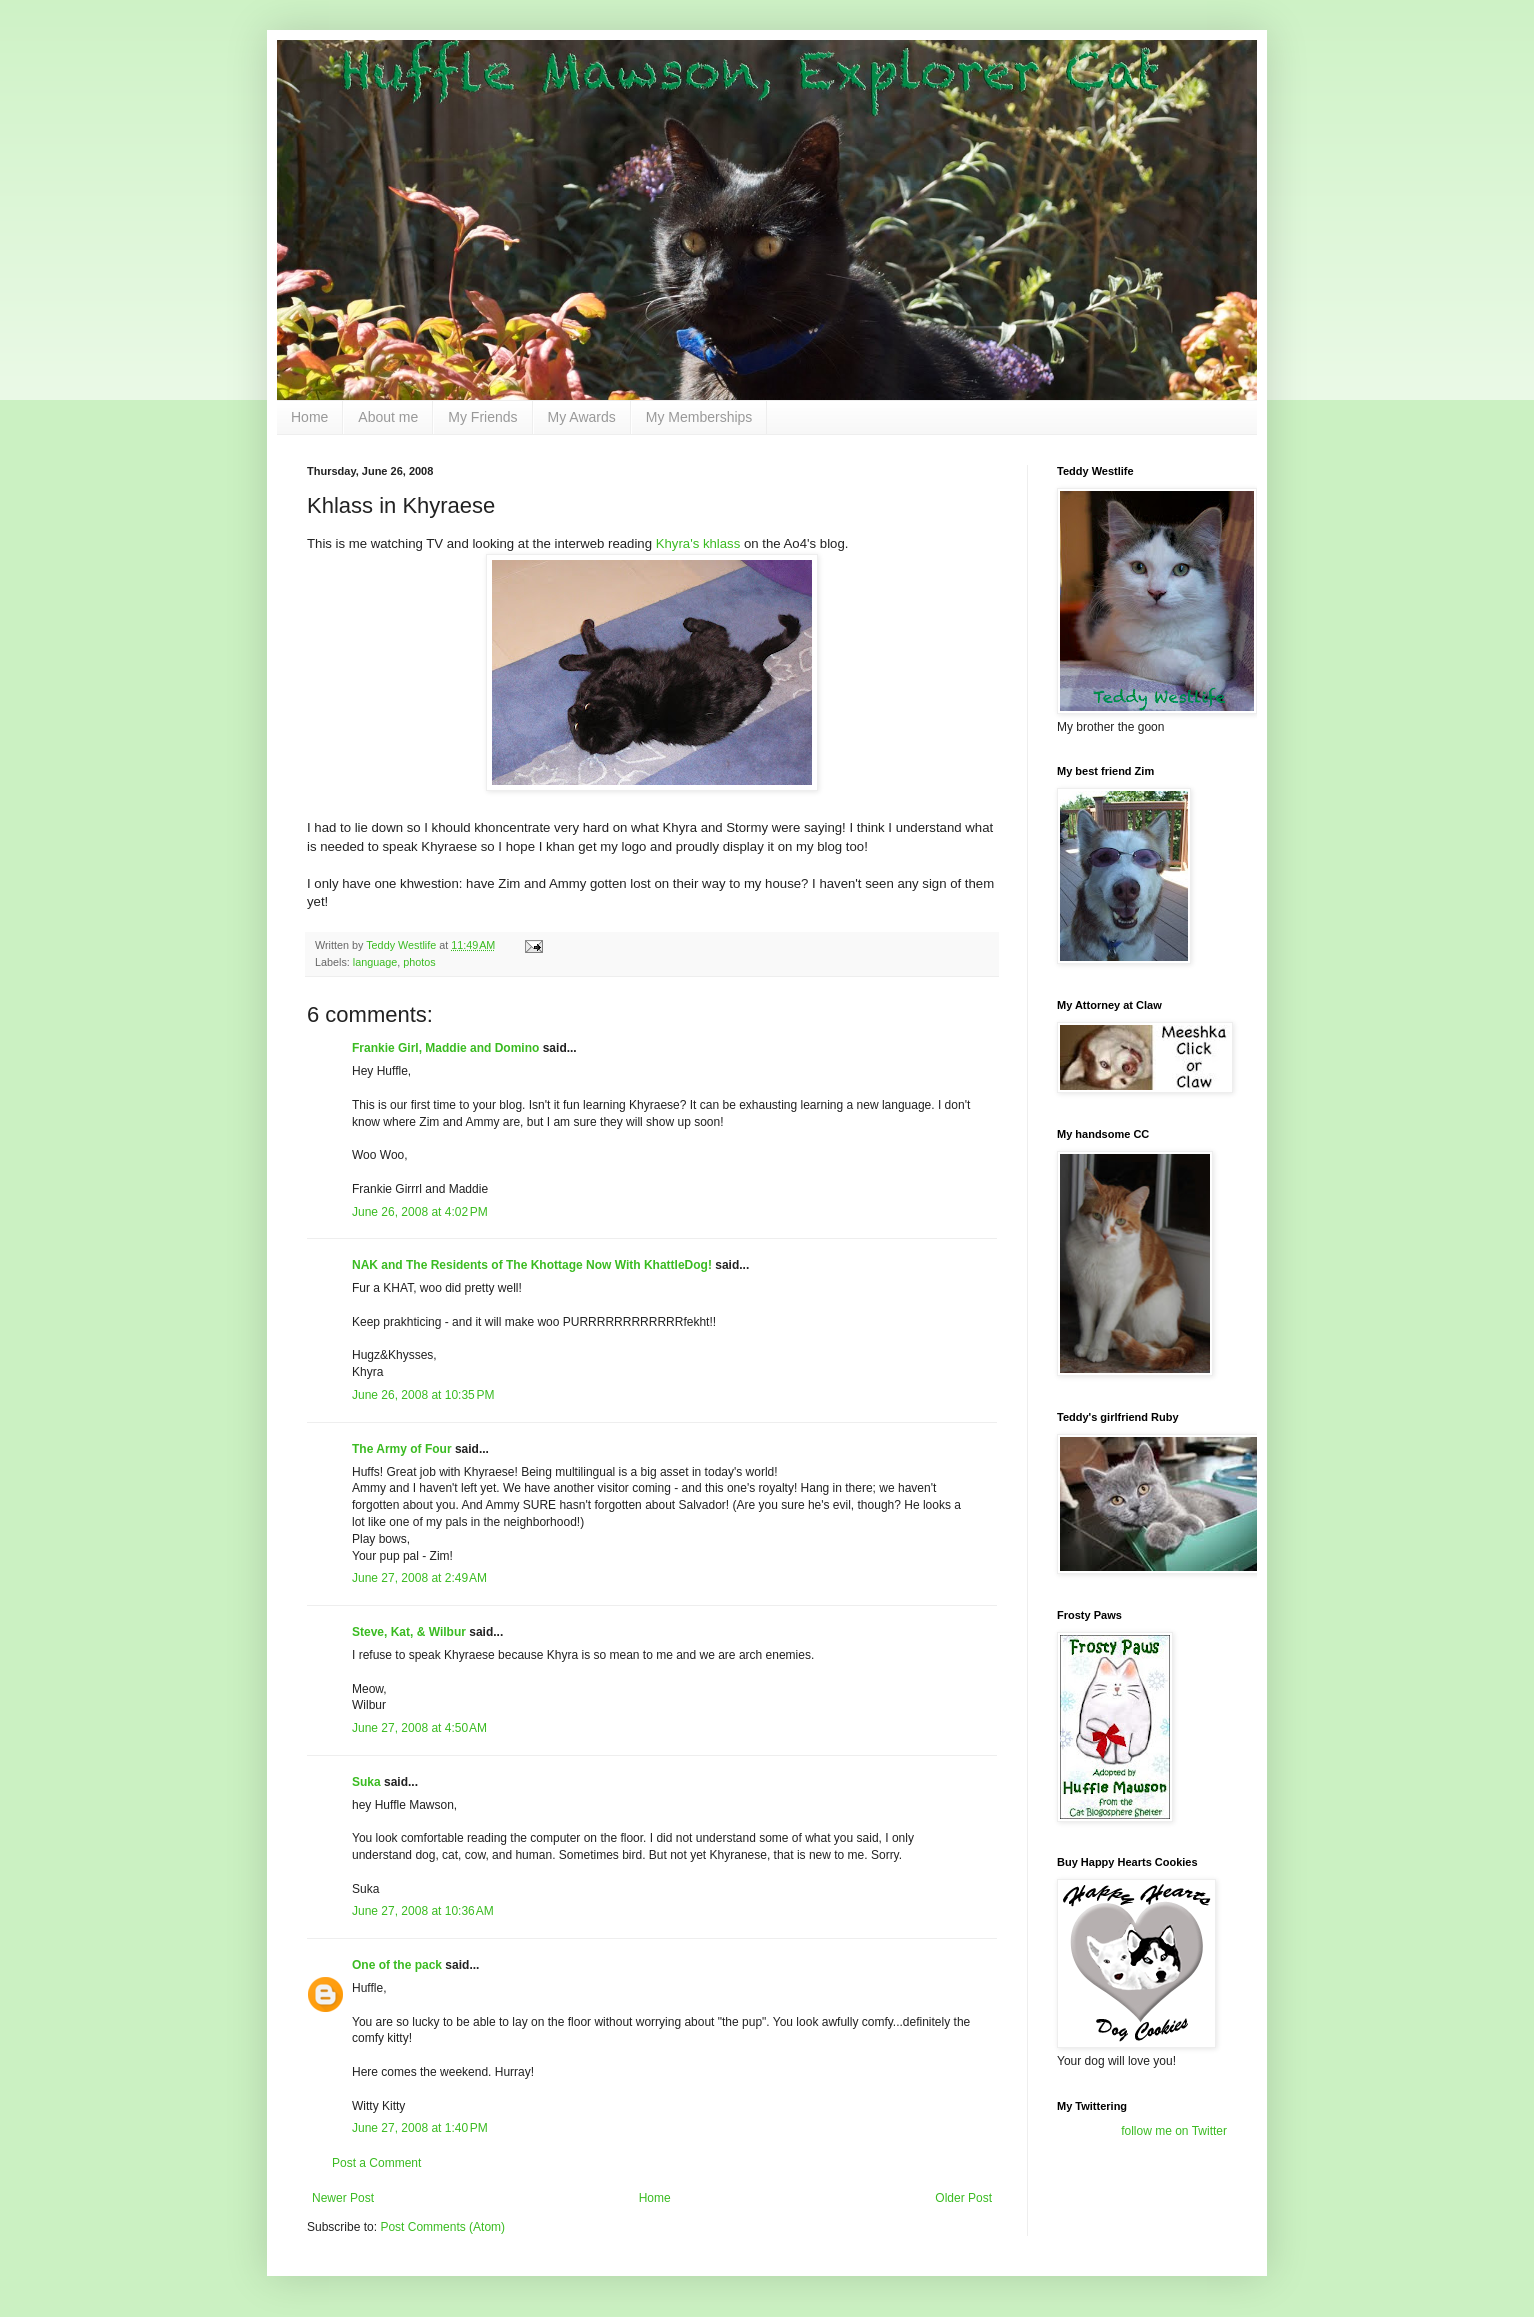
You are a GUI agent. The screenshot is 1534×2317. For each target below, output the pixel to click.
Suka (366, 1782)
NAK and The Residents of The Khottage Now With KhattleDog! (532, 1265)
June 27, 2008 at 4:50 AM (419, 1728)
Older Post (963, 2198)
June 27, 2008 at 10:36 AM (423, 1911)
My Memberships (699, 417)
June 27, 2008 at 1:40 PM (420, 2128)
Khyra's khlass (698, 543)
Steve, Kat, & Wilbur (409, 1632)
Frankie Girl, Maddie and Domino (445, 1048)
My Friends (482, 417)
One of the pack (397, 1965)
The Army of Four (402, 1449)
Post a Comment (376, 2163)
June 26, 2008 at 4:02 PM (420, 1212)
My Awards (582, 417)
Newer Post (343, 2198)
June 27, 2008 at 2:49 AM (419, 1578)
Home (309, 417)
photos (419, 962)
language (375, 962)
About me (388, 417)
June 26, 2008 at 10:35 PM (423, 1395)
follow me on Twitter (1174, 2131)
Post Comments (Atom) (442, 2227)
